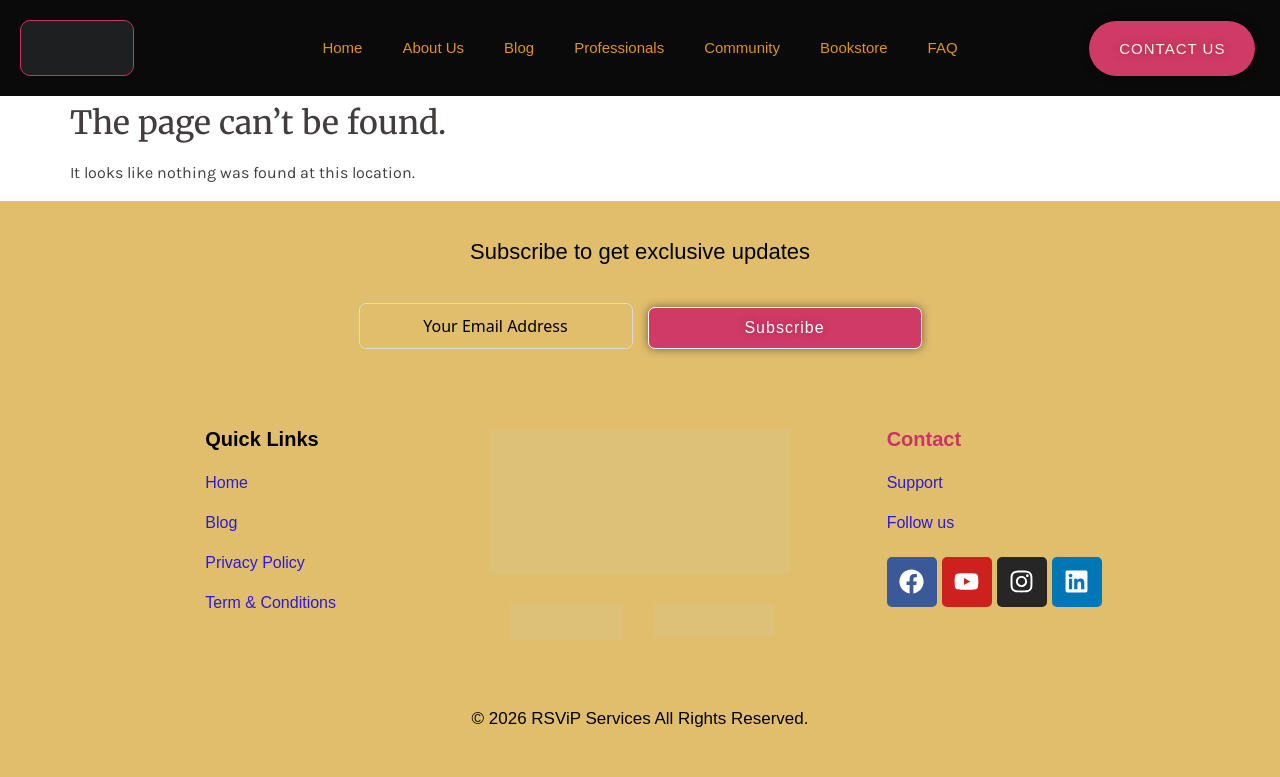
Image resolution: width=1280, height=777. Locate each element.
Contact (924, 439)
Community (742, 47)
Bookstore (854, 47)
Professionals (619, 47)
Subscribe (784, 327)
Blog (519, 47)
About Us (433, 47)
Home (342, 47)
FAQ (943, 47)
